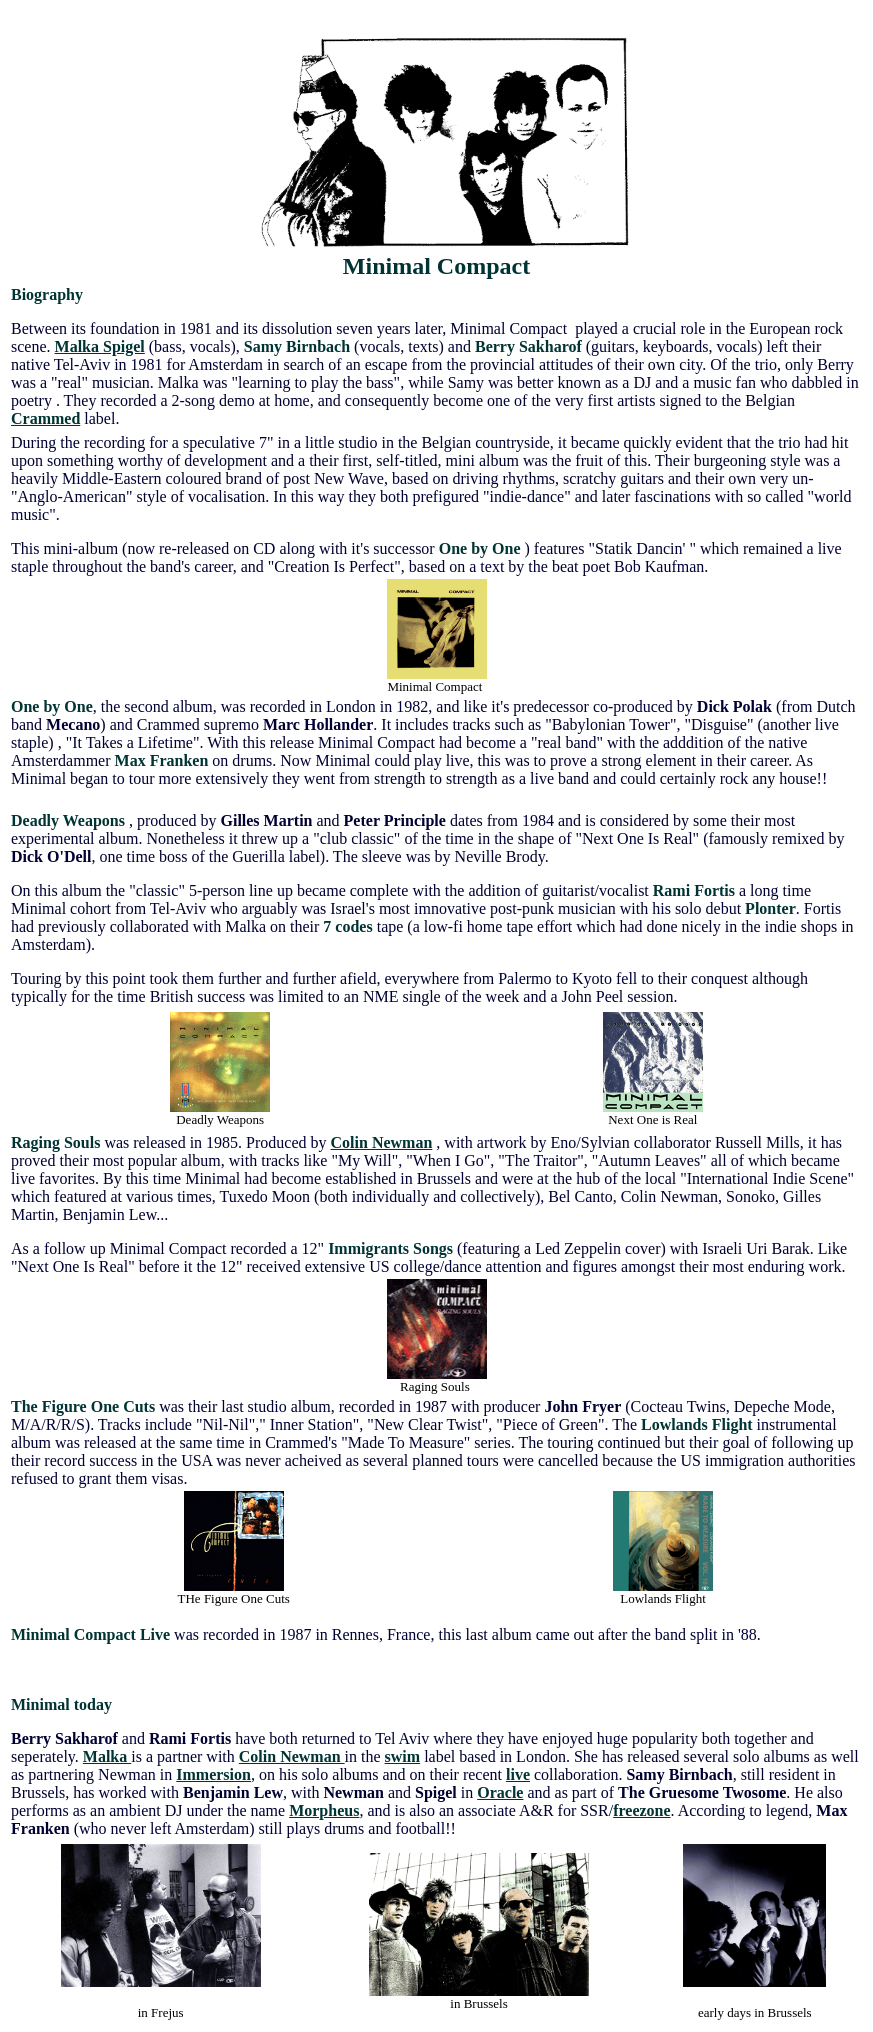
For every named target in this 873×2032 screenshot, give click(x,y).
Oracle (500, 1792)
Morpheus (324, 1810)
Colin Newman (382, 1142)
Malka (107, 1756)
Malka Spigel (100, 346)
